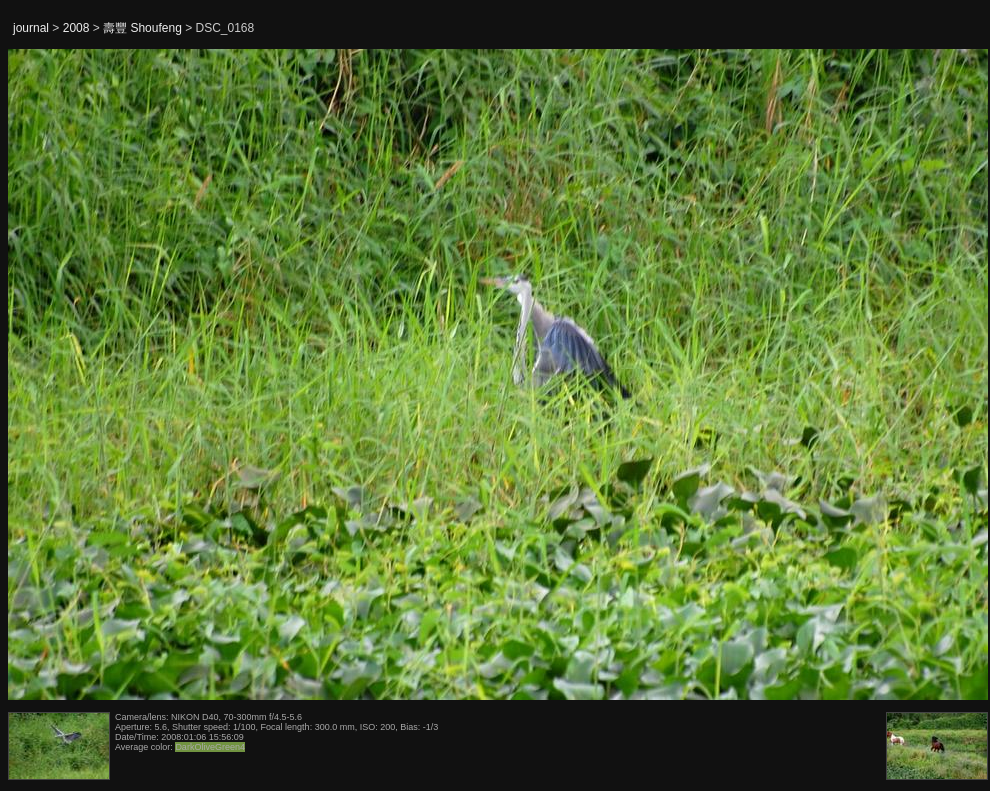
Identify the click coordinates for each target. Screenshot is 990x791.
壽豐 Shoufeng (142, 28)
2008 (76, 28)
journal (31, 28)
